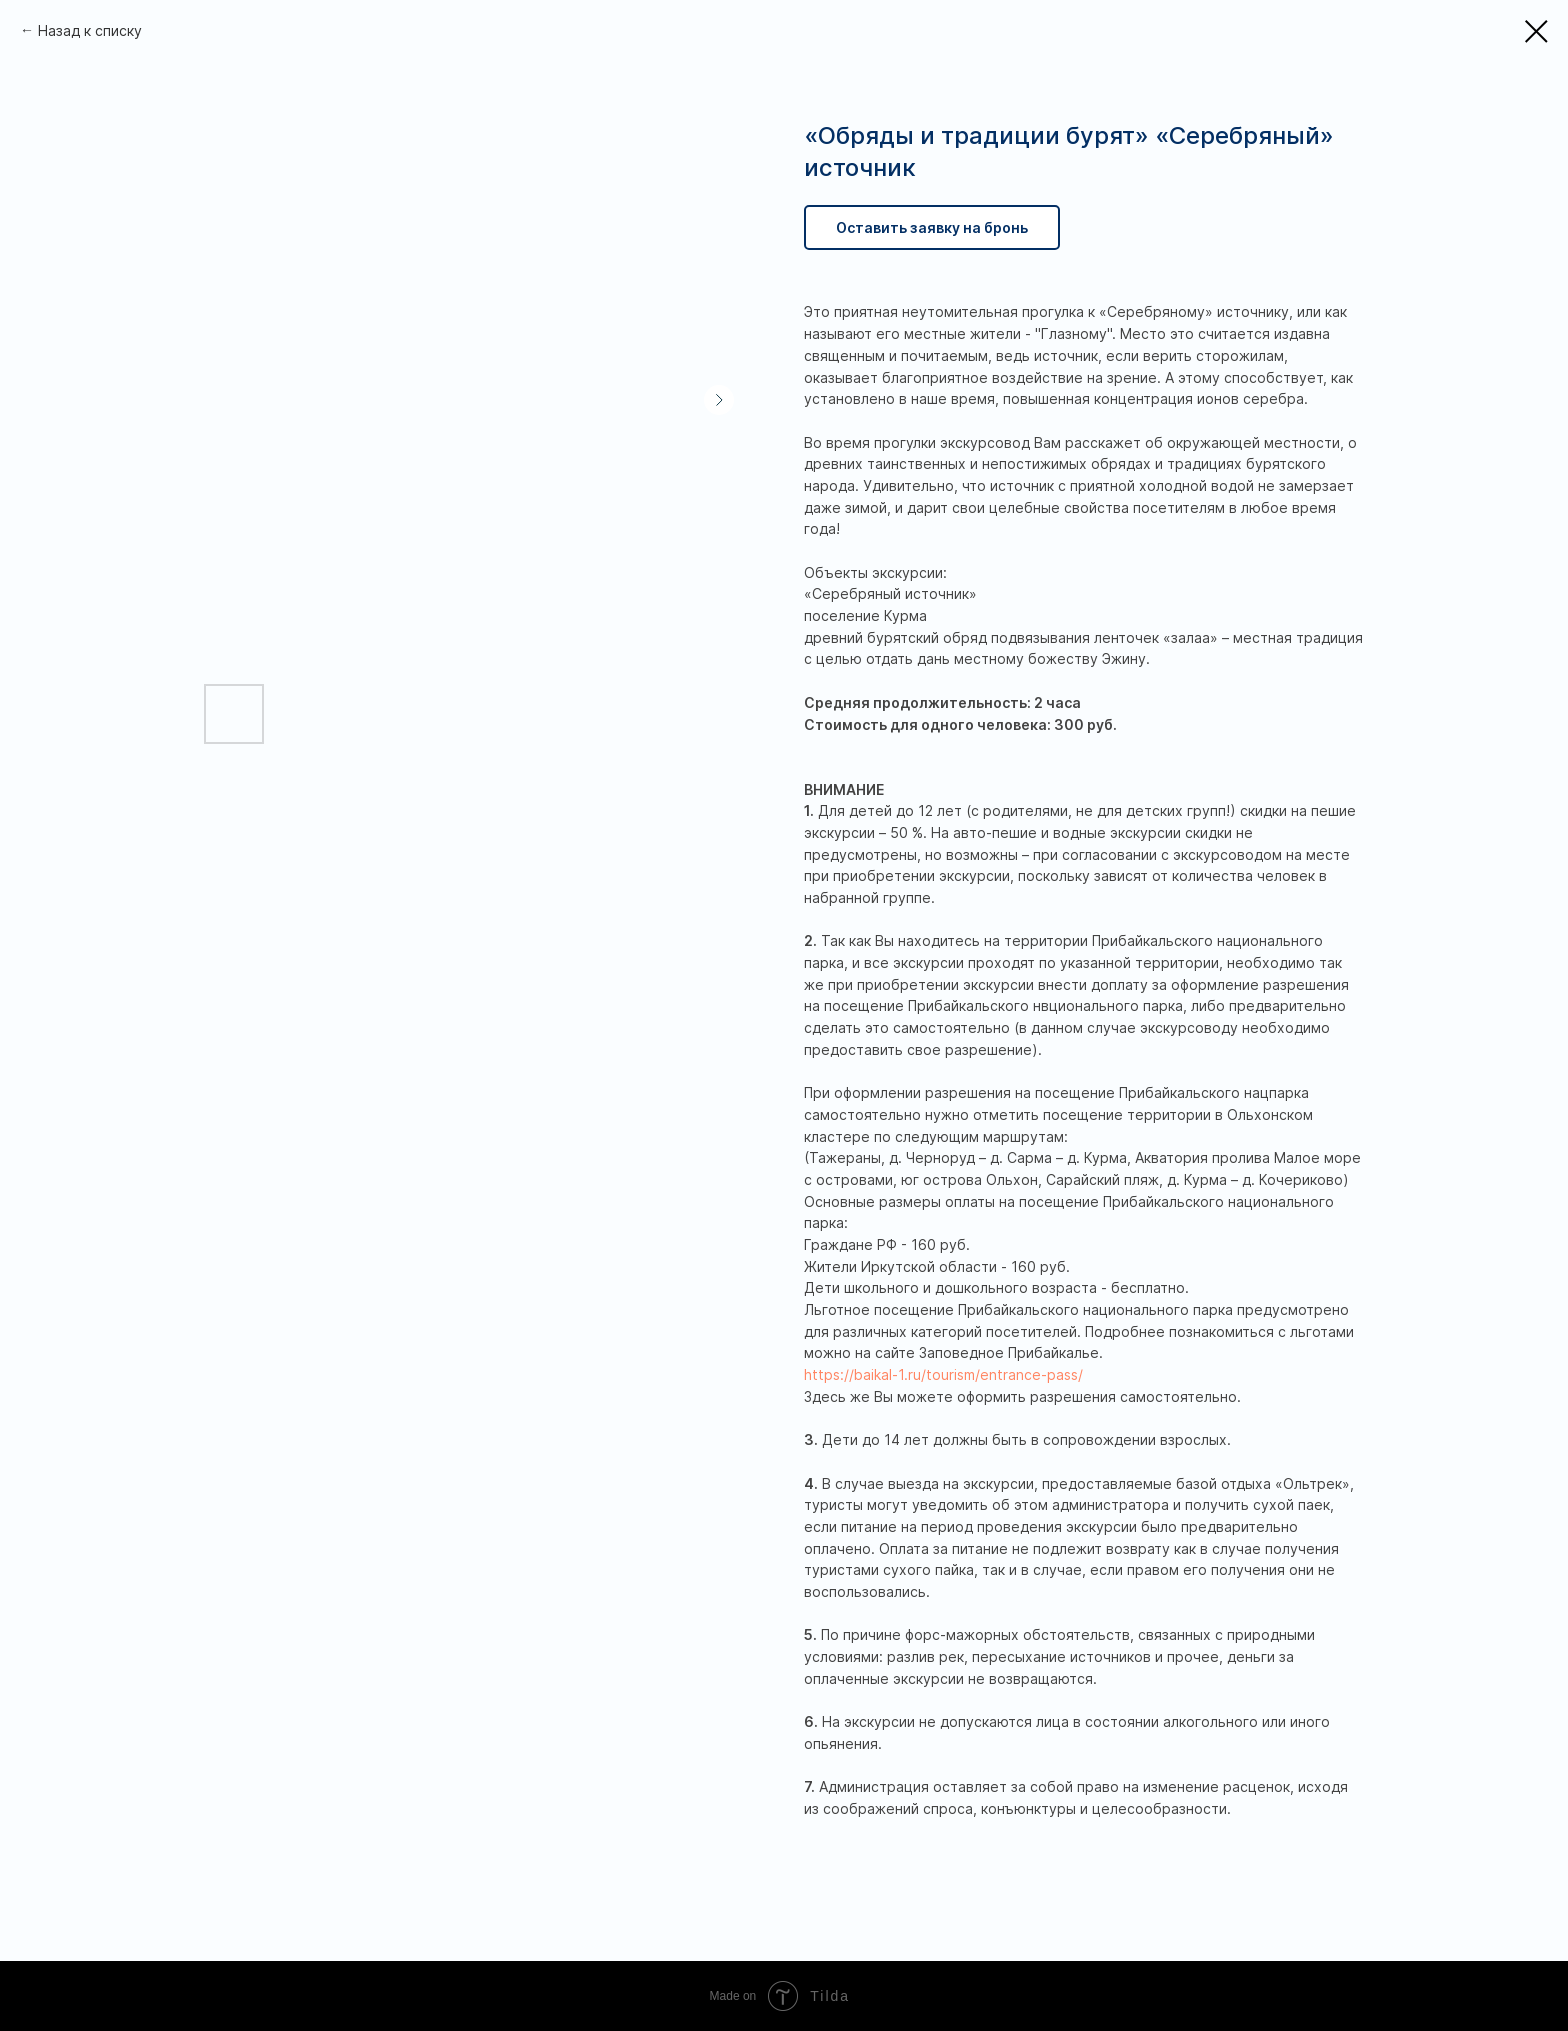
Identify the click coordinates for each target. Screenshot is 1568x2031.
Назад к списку (90, 30)
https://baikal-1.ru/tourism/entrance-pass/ (943, 1374)
